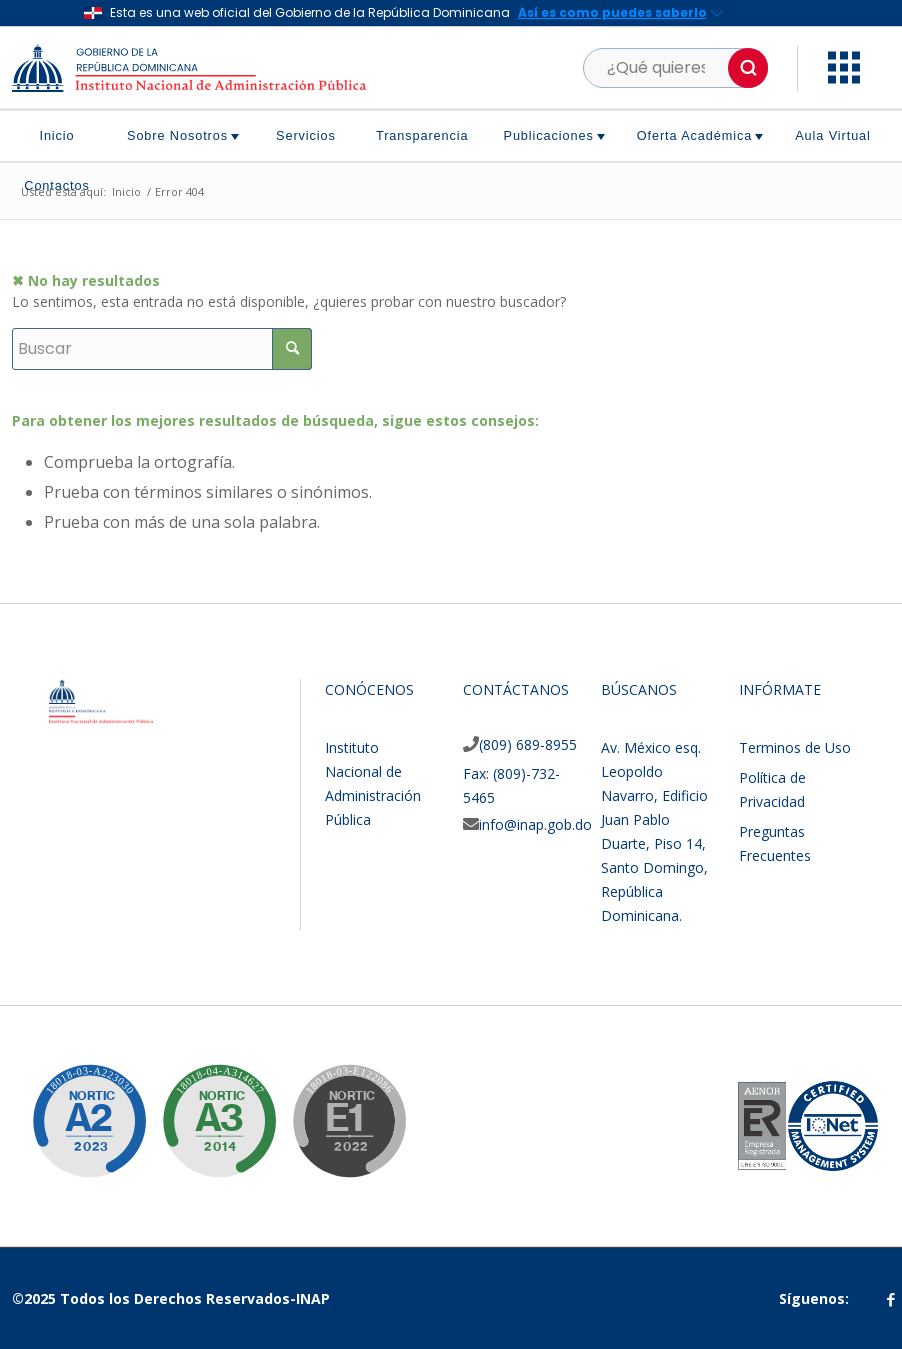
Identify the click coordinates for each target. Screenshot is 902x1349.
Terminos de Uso (795, 747)
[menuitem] (64, 136)
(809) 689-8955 (528, 744)
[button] (748, 68)
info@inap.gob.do (535, 824)
